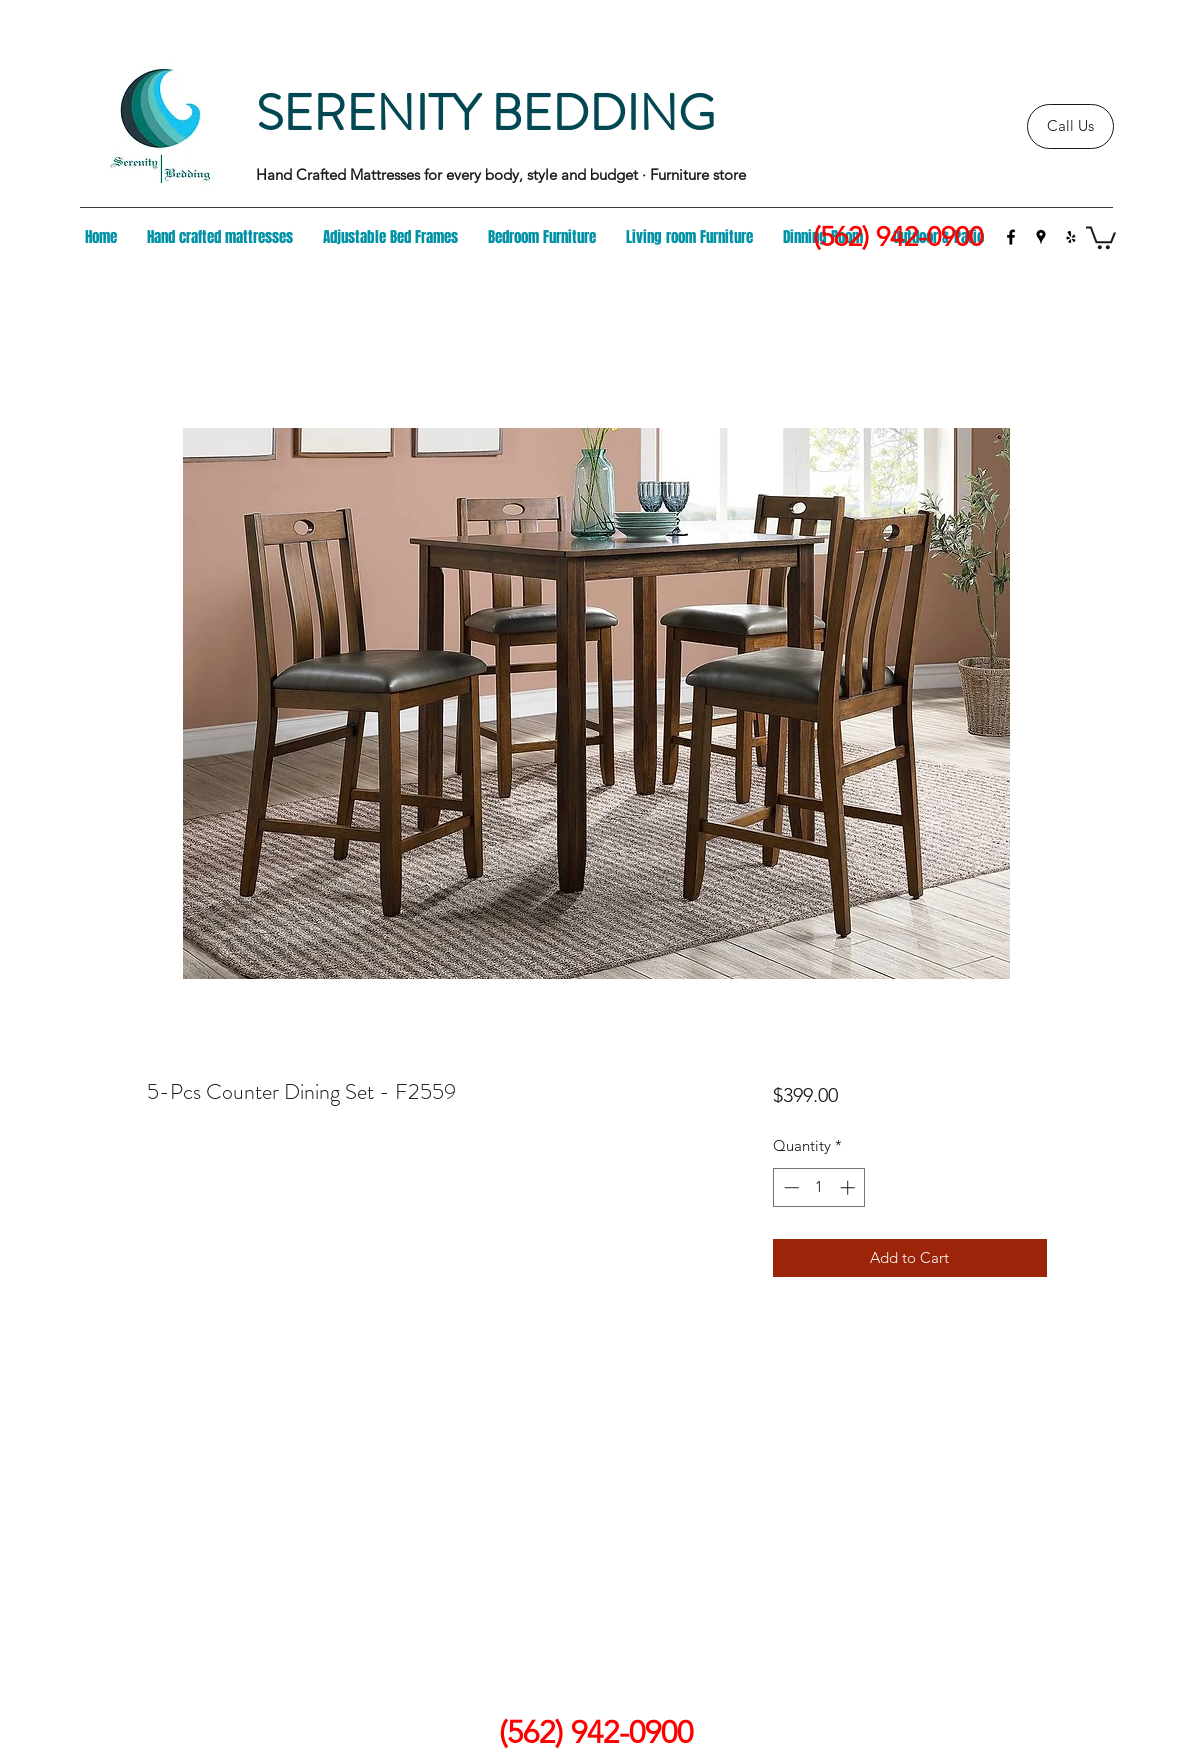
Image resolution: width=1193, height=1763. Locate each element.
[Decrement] (789, 1187)
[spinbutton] (819, 1187)
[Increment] (849, 1187)
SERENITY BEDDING (485, 113)
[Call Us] (1070, 126)
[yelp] (1071, 237)
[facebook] (1011, 237)
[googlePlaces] (1041, 237)
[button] (1101, 236)
